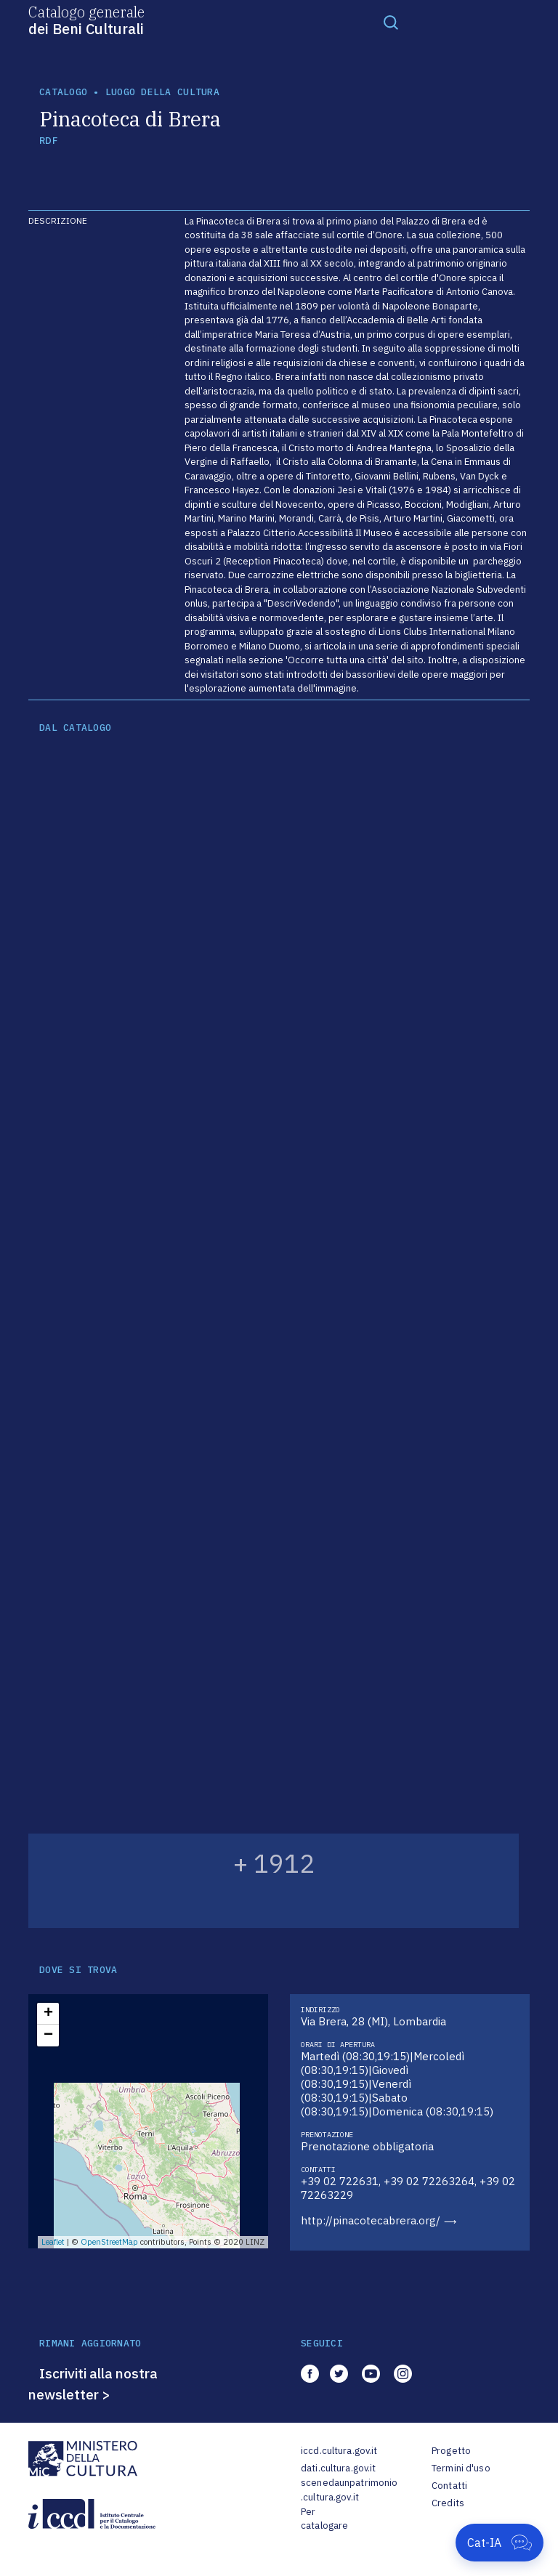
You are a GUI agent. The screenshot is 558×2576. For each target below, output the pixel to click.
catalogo (63, 92)
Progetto (451, 2451)
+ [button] (48, 2014)
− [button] (48, 2035)
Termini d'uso (461, 2468)
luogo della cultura (162, 92)
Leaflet (53, 2242)
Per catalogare (324, 2519)
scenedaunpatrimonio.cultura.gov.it (349, 2489)
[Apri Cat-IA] (499, 2542)
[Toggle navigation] (391, 22)
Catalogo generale (86, 19)
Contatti (449, 2485)
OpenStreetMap (109, 2242)
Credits (448, 2503)
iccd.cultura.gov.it (339, 2451)
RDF (48, 140)
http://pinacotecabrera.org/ (370, 2220)
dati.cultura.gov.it (338, 2468)
